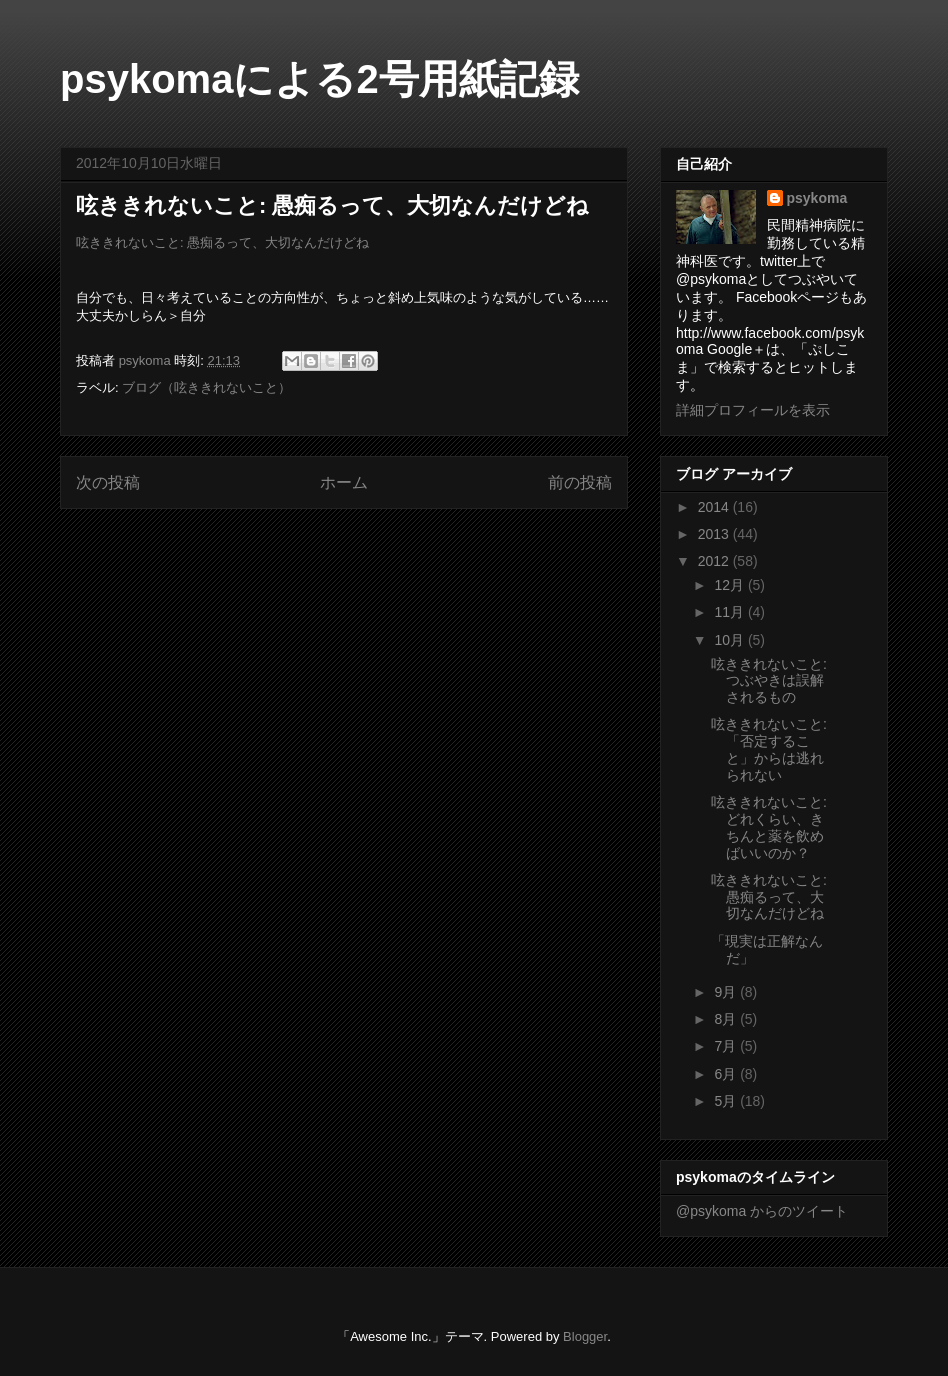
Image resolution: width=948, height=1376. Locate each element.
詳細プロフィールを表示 (753, 410)
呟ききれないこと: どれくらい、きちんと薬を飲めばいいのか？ (769, 827)
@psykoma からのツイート (762, 1211)
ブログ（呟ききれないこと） (206, 387)
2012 (715, 561)
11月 (730, 612)
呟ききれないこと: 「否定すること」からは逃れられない (769, 749)
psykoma (817, 198)
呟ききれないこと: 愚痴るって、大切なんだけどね (222, 242)
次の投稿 (108, 482)
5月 (727, 1101)
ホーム (344, 482)
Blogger (585, 1336)
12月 (730, 585)
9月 (727, 992)
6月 (727, 1074)
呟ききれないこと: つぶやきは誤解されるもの (769, 681)
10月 (730, 640)
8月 (727, 1019)
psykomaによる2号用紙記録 (319, 79)
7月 (727, 1046)
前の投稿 (580, 482)
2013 (715, 534)
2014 (715, 507)
